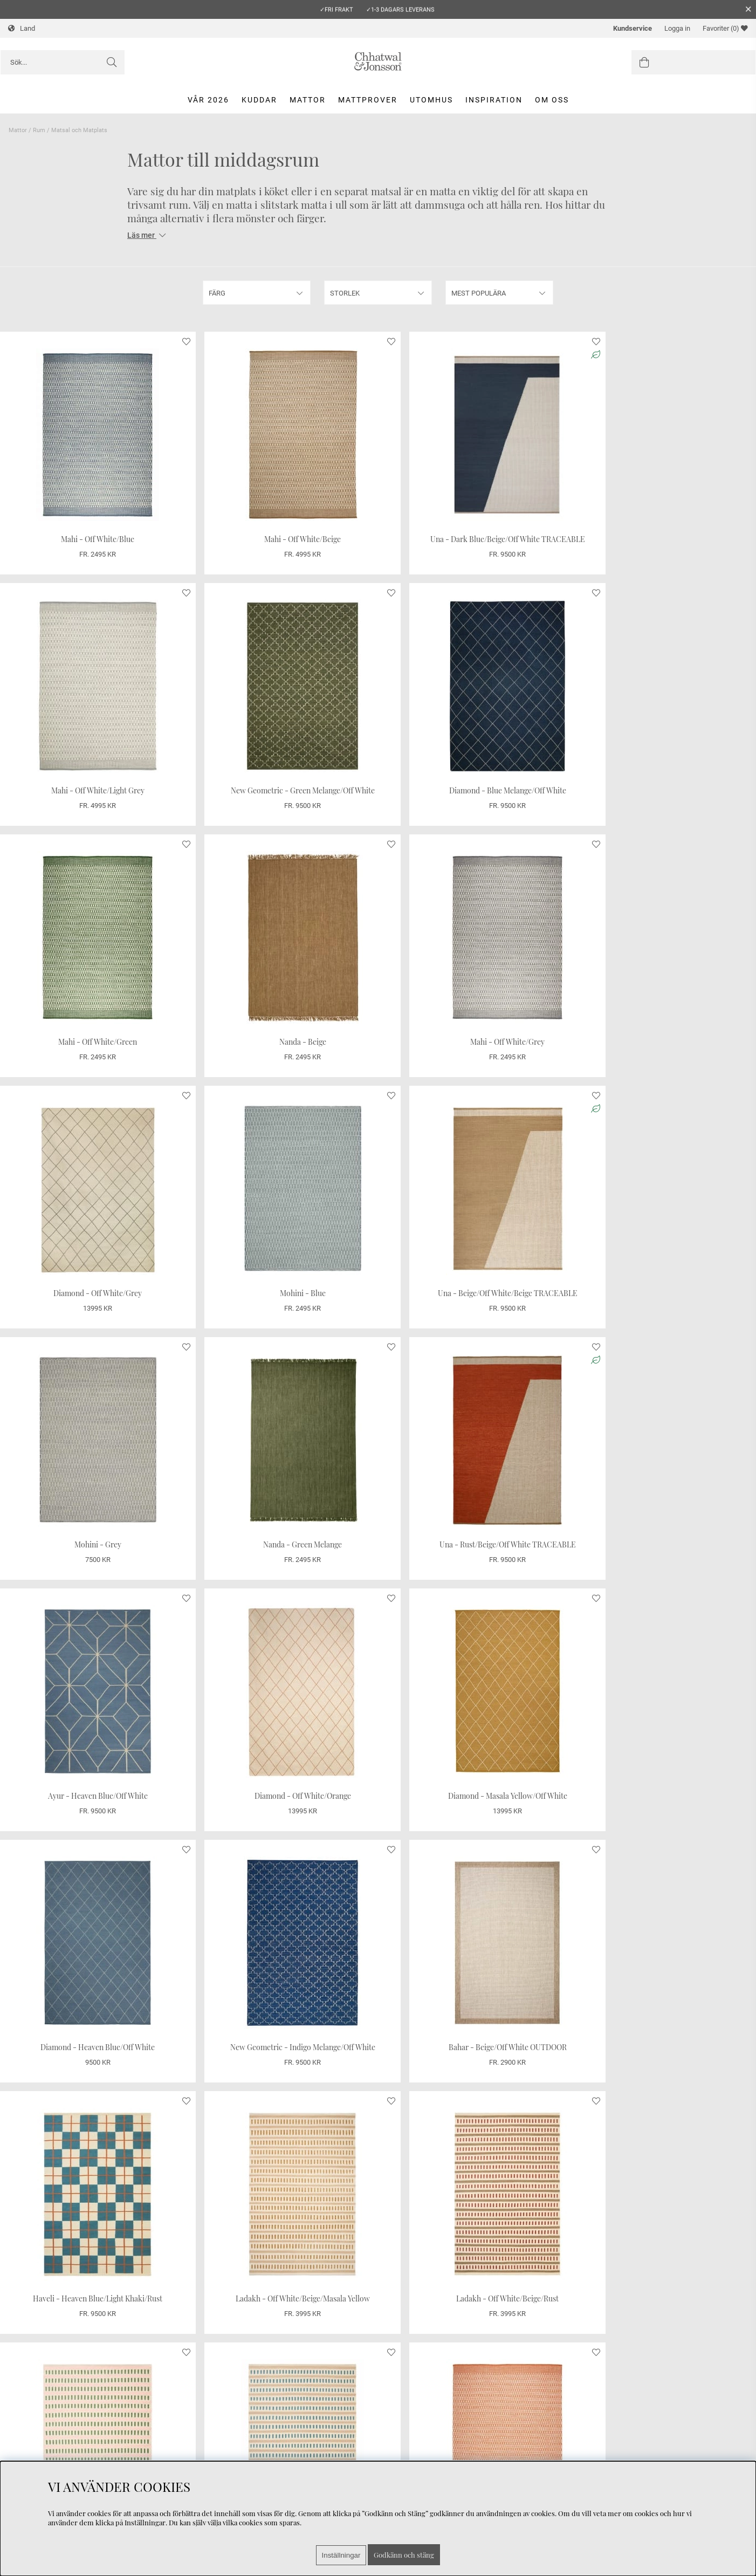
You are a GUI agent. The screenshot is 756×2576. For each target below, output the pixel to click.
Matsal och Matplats (79, 130)
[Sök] (63, 62)
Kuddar (259, 99)
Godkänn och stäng (404, 2554)
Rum (39, 130)
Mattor (308, 99)
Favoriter (725, 28)
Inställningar (341, 2555)
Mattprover (367, 99)
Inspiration (494, 99)
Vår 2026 (208, 99)
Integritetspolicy (36, 2449)
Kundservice (632, 28)
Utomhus (431, 99)
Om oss (552, 99)
